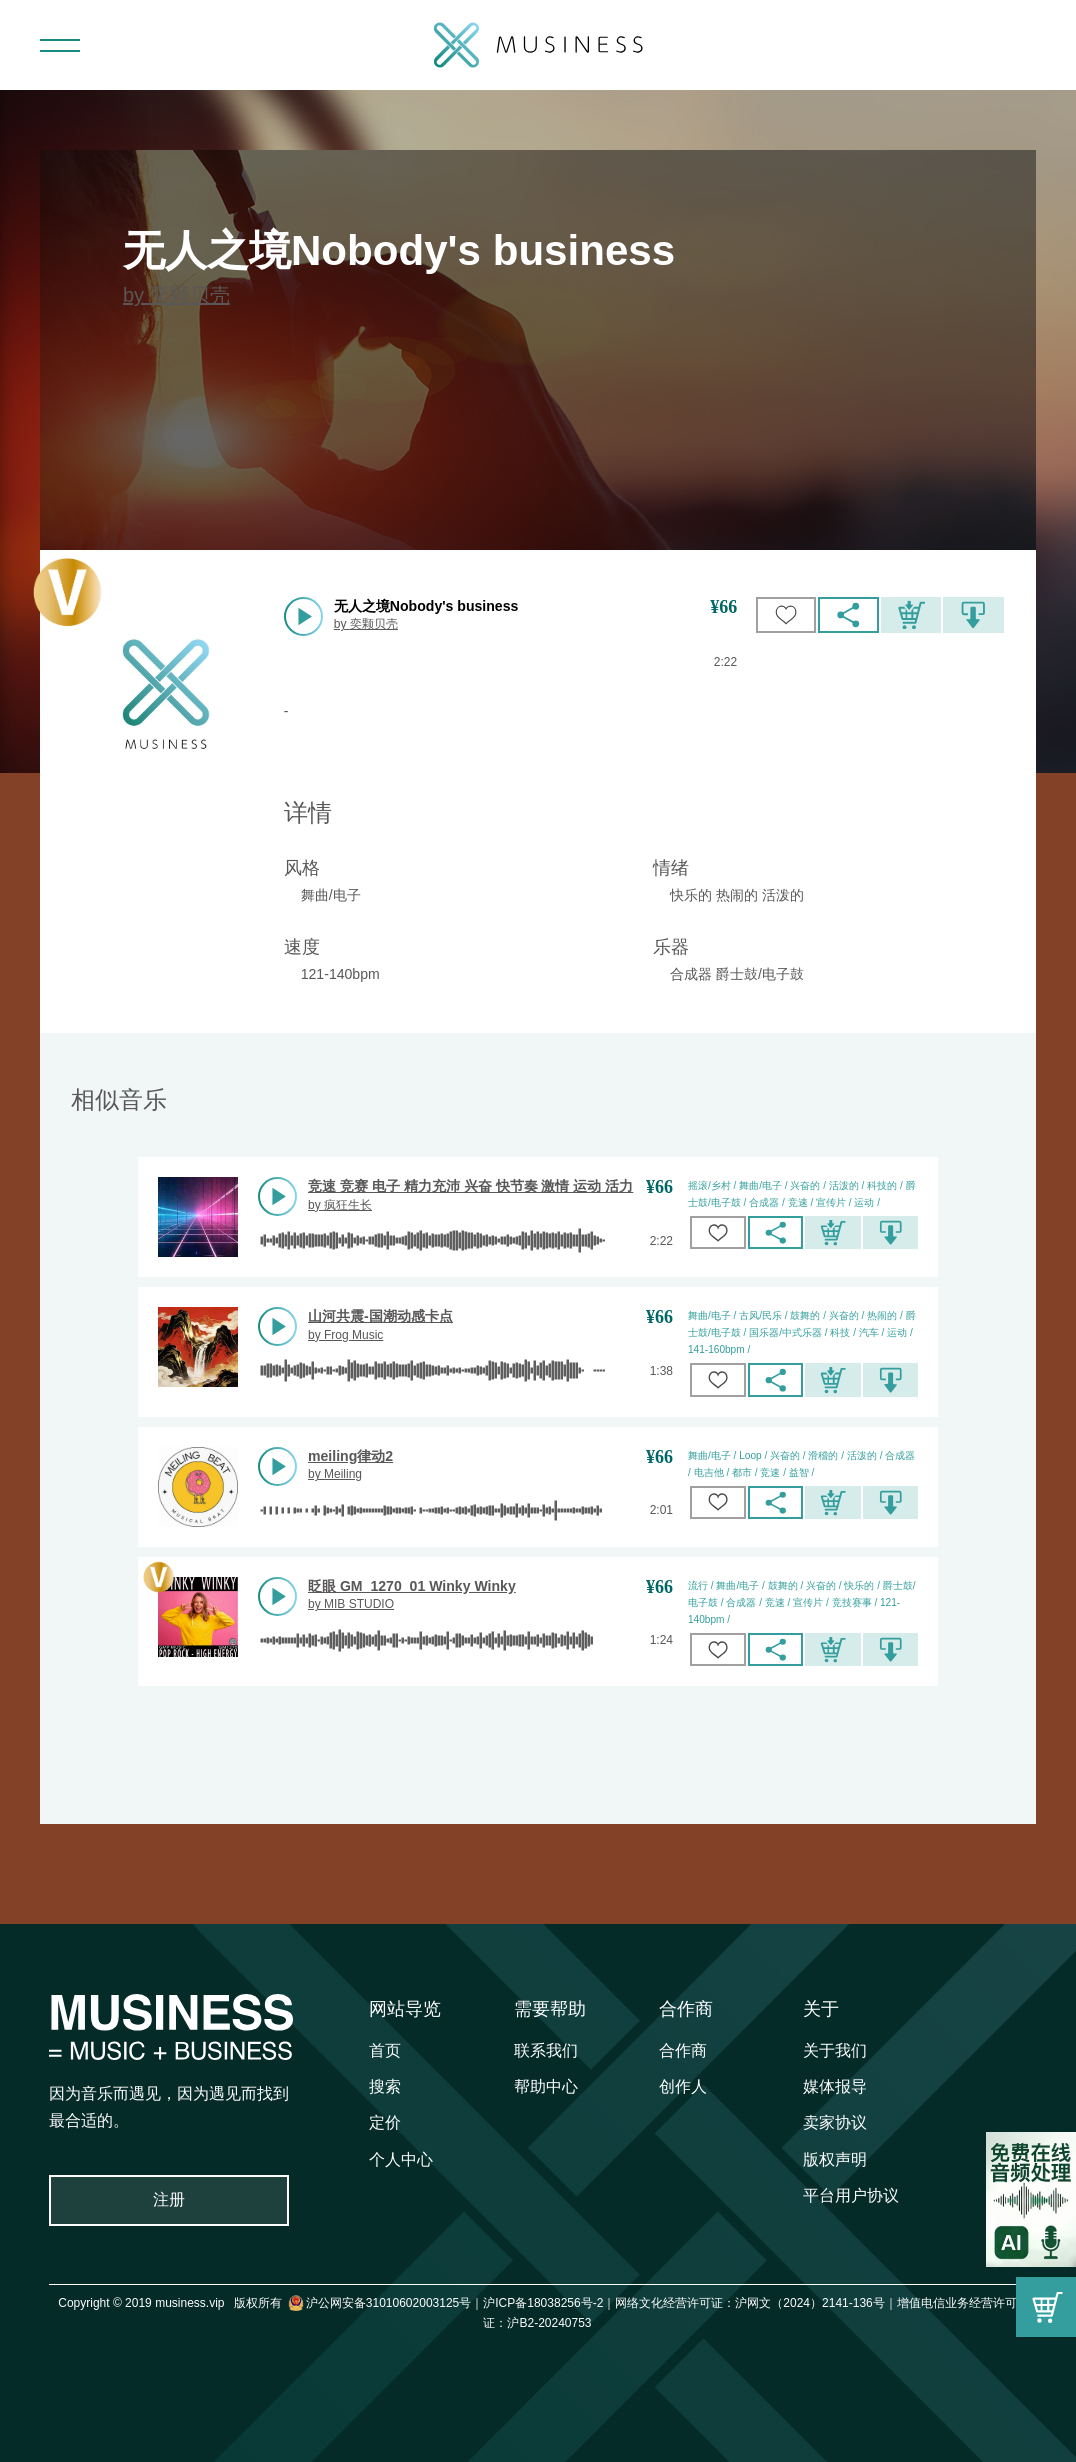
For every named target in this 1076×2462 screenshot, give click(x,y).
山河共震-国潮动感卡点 (380, 1316)
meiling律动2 (350, 1456)
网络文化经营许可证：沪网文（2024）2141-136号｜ (755, 2303)
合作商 (686, 2009)
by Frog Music (345, 1335)
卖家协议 (835, 2122)
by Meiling (335, 1474)
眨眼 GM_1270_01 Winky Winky (412, 1586)
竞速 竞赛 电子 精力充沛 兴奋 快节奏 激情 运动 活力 (470, 1186)
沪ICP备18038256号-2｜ (549, 2303)
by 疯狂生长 (340, 1205)
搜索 (385, 2086)
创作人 (683, 2086)
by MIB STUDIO (351, 1604)
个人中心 (401, 2159)
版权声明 (835, 2159)
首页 (385, 2050)
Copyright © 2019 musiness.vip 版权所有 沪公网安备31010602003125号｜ (270, 2303)
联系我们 (546, 2050)
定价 (385, 2122)
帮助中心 (546, 2086)
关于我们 (835, 2050)
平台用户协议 (851, 2195)
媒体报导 (835, 2086)
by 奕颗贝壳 (176, 295)
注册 (169, 2199)
